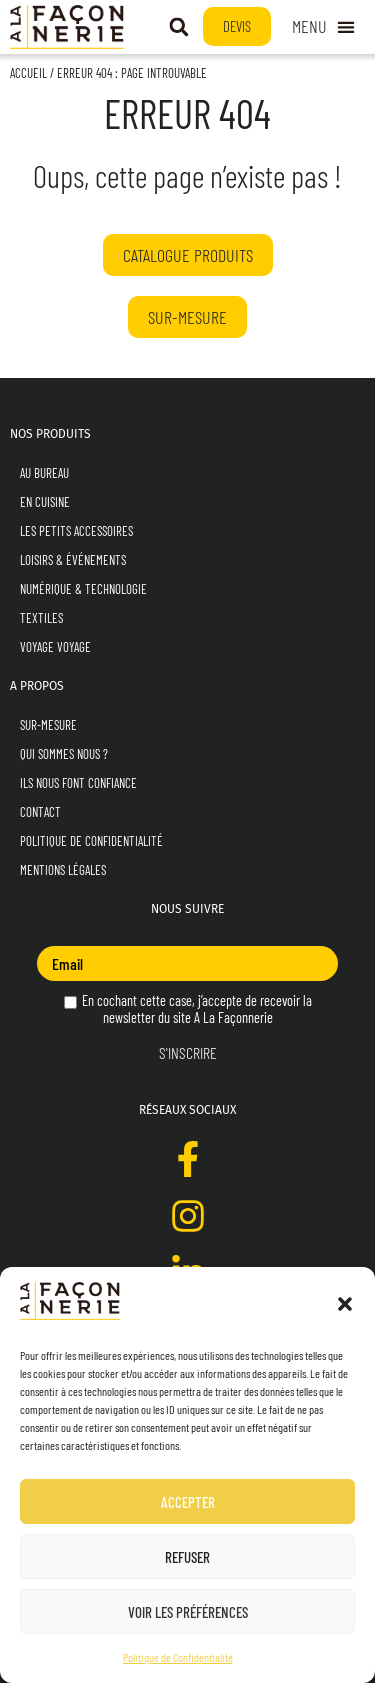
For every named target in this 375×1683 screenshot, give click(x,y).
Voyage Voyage (55, 647)
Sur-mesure (48, 725)
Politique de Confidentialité (178, 1657)
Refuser (187, 1557)
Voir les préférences (188, 1612)
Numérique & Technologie (83, 589)
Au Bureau (44, 473)
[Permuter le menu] (323, 26)
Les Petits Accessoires (76, 531)
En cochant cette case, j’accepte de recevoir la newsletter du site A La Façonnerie (188, 1009)
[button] (345, 1304)
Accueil (28, 73)
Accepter (188, 1502)
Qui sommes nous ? (64, 754)
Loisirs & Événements (73, 560)
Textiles (41, 618)
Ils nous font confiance (78, 783)
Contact (40, 812)
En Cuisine (45, 502)
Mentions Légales (63, 870)
